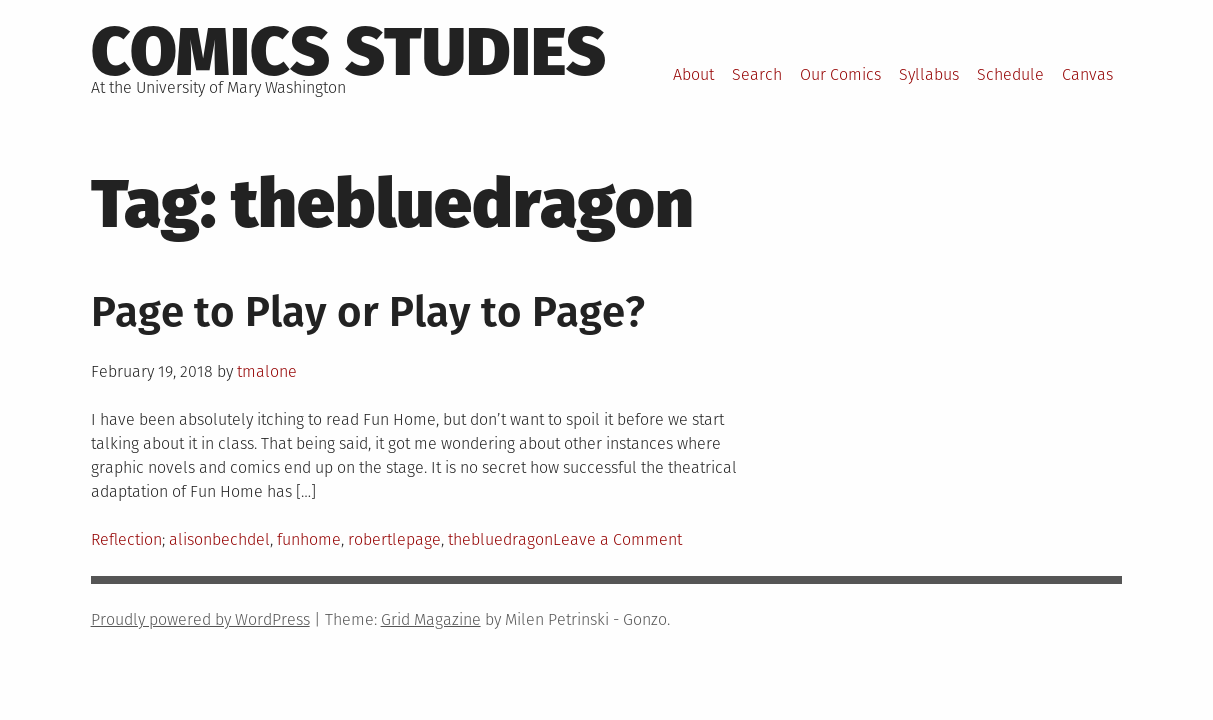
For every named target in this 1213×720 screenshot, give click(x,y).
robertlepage (394, 539)
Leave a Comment (617, 539)
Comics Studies (348, 52)
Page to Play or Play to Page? (368, 312)
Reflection (126, 539)
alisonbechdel (219, 539)
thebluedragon (500, 539)
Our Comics (840, 74)
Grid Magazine (431, 619)
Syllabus (929, 74)
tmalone (267, 371)
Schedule (1010, 74)
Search (757, 74)
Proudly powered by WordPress (200, 619)
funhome (309, 539)
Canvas (1087, 74)
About (693, 74)
